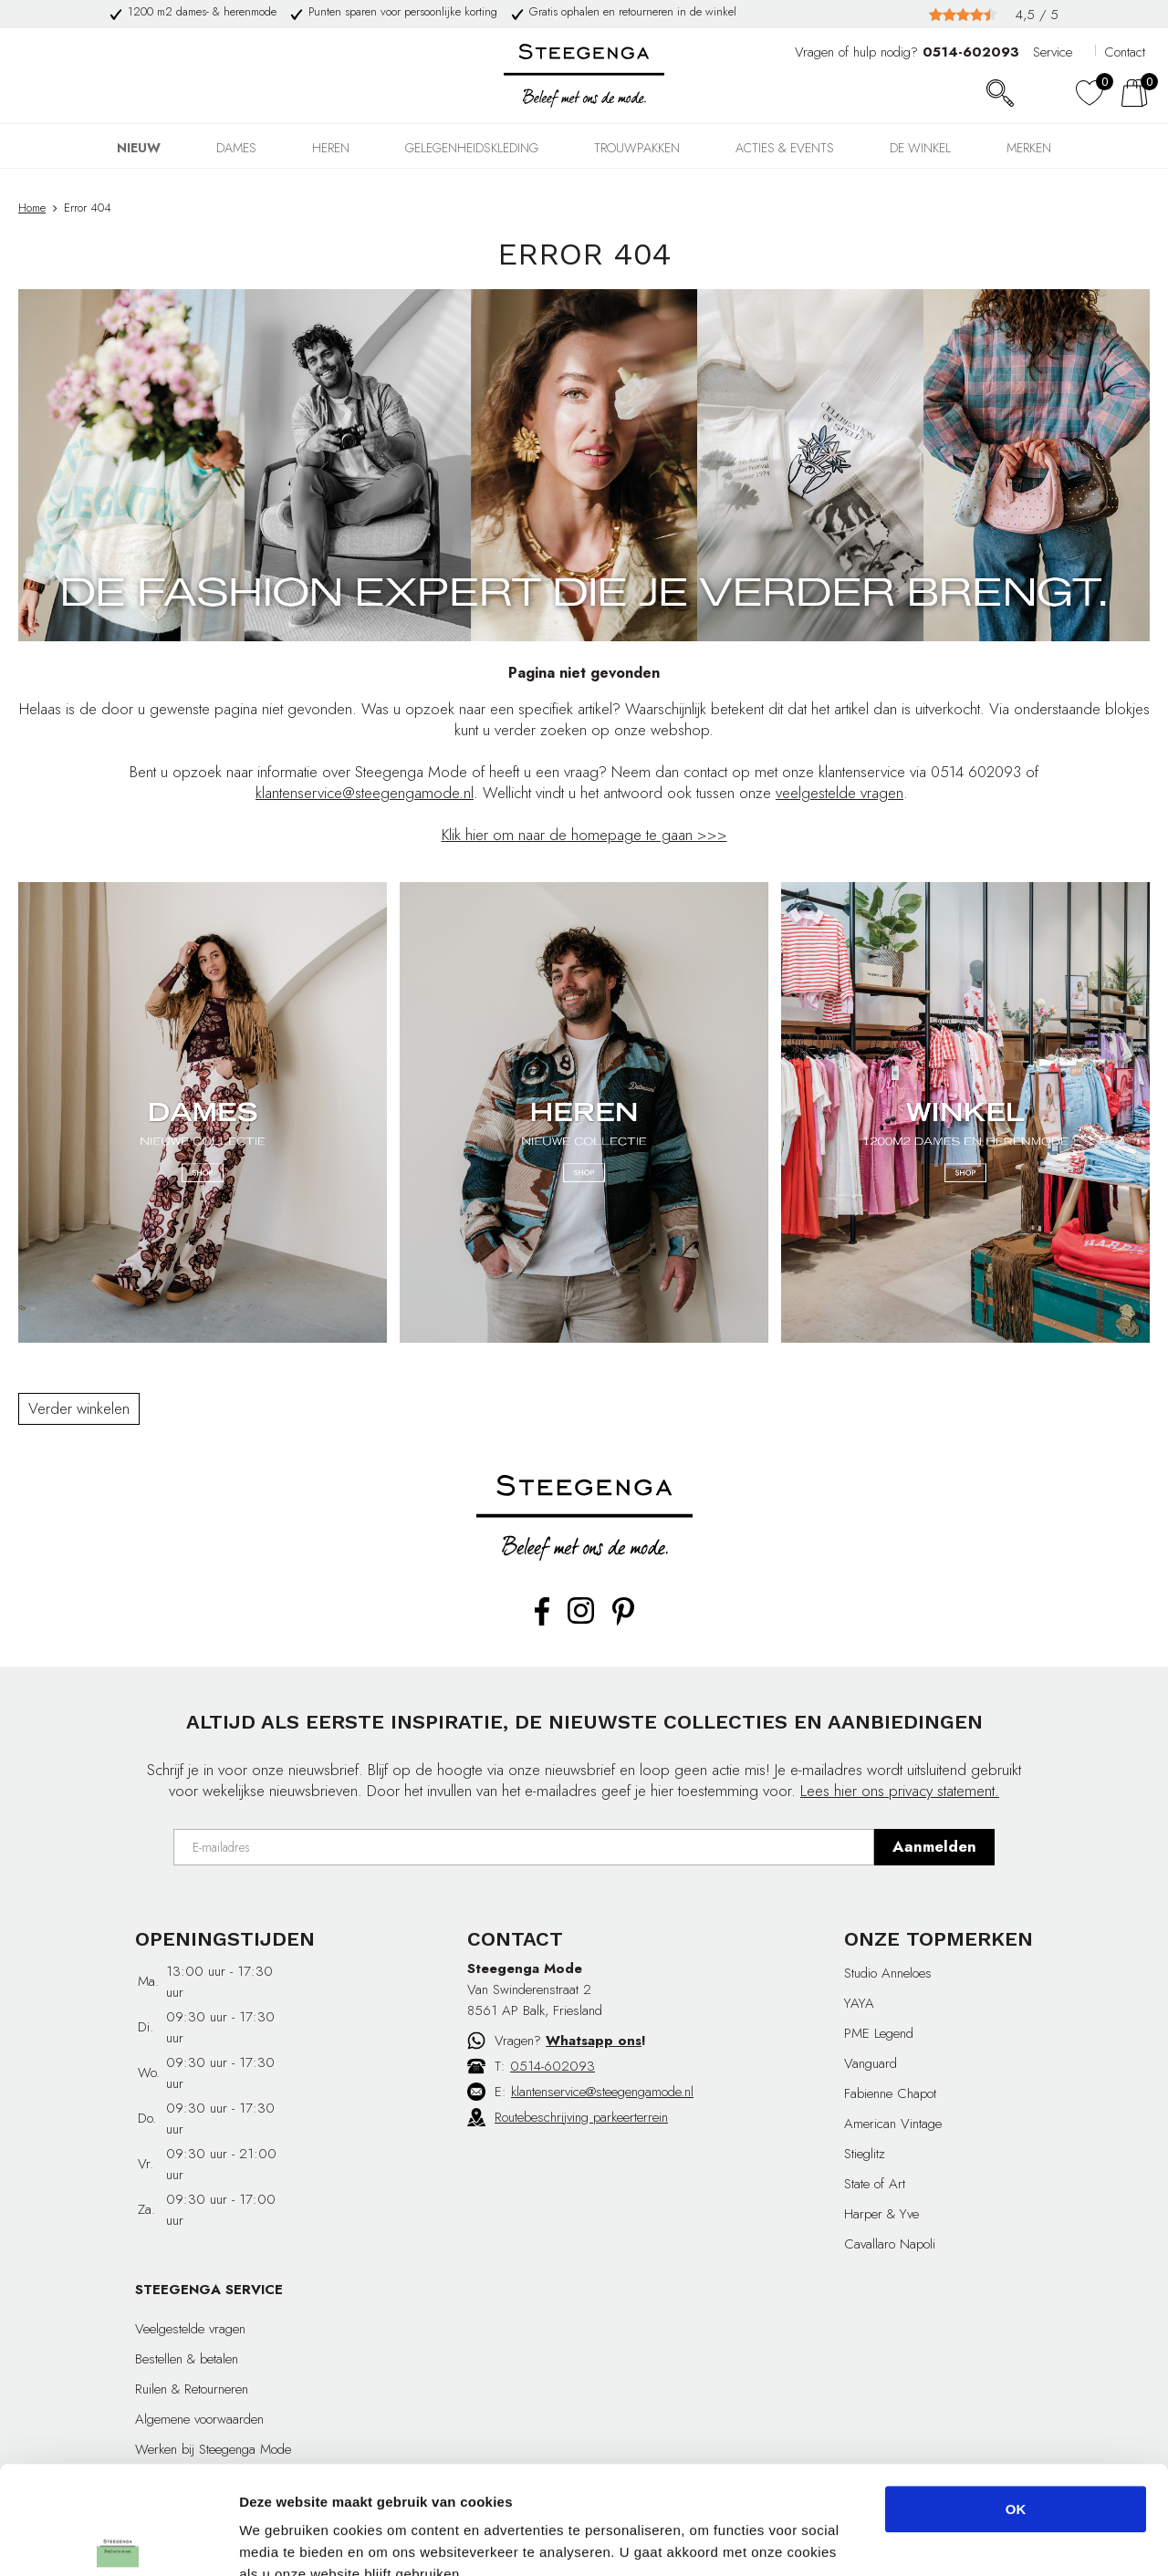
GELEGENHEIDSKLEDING (471, 148)
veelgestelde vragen (839, 793)
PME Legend (878, 2033)
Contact (1124, 52)
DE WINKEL (920, 148)
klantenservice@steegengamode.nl (365, 793)
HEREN (330, 148)
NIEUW (139, 148)
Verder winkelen (79, 1408)
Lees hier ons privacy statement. (899, 1791)
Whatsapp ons (593, 2041)
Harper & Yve (881, 2214)
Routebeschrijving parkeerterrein (581, 2117)
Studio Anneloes (888, 1973)
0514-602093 (552, 2066)
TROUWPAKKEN (637, 148)
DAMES (236, 148)
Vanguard (870, 2063)
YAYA (859, 2003)
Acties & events (784, 148)
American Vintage (893, 2124)
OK (1016, 2401)
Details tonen (986, 2540)
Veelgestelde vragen (190, 2329)
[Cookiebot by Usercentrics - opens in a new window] (118, 2540)
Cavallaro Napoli (889, 2244)
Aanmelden (934, 1846)
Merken (1028, 148)
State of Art (874, 2184)
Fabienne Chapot (890, 2093)
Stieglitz (864, 2154)
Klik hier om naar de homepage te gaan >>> (584, 835)
